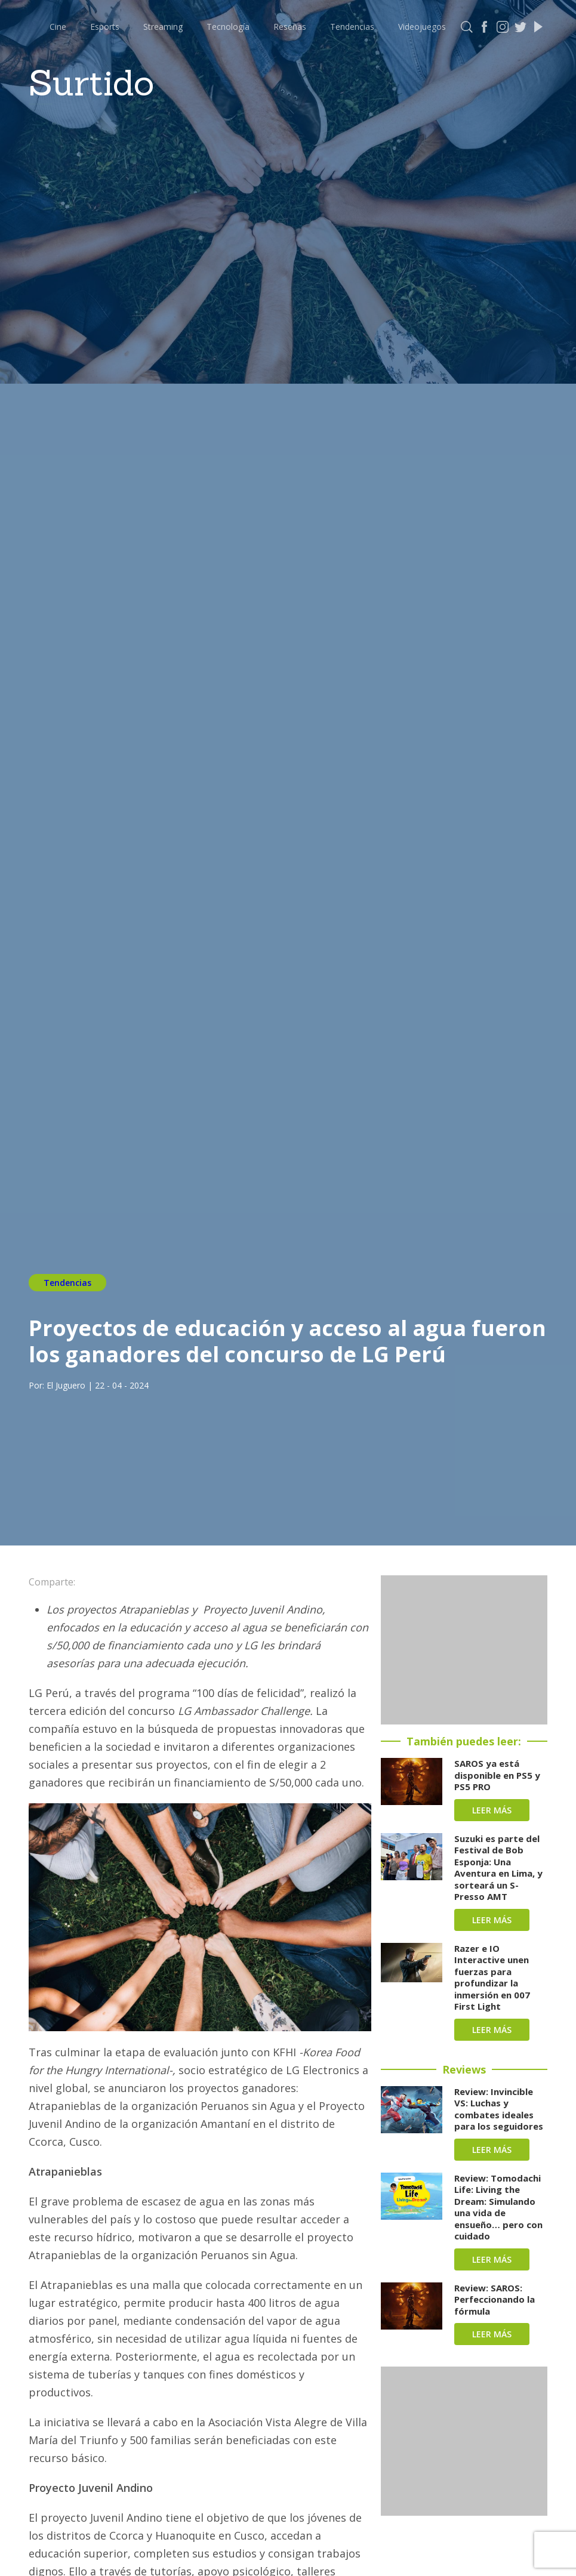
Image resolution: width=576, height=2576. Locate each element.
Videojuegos (422, 26)
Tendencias (352, 26)
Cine (58, 26)
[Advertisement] (464, 1649)
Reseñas (289, 26)
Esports (104, 26)
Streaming (163, 26)
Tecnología (228, 26)
